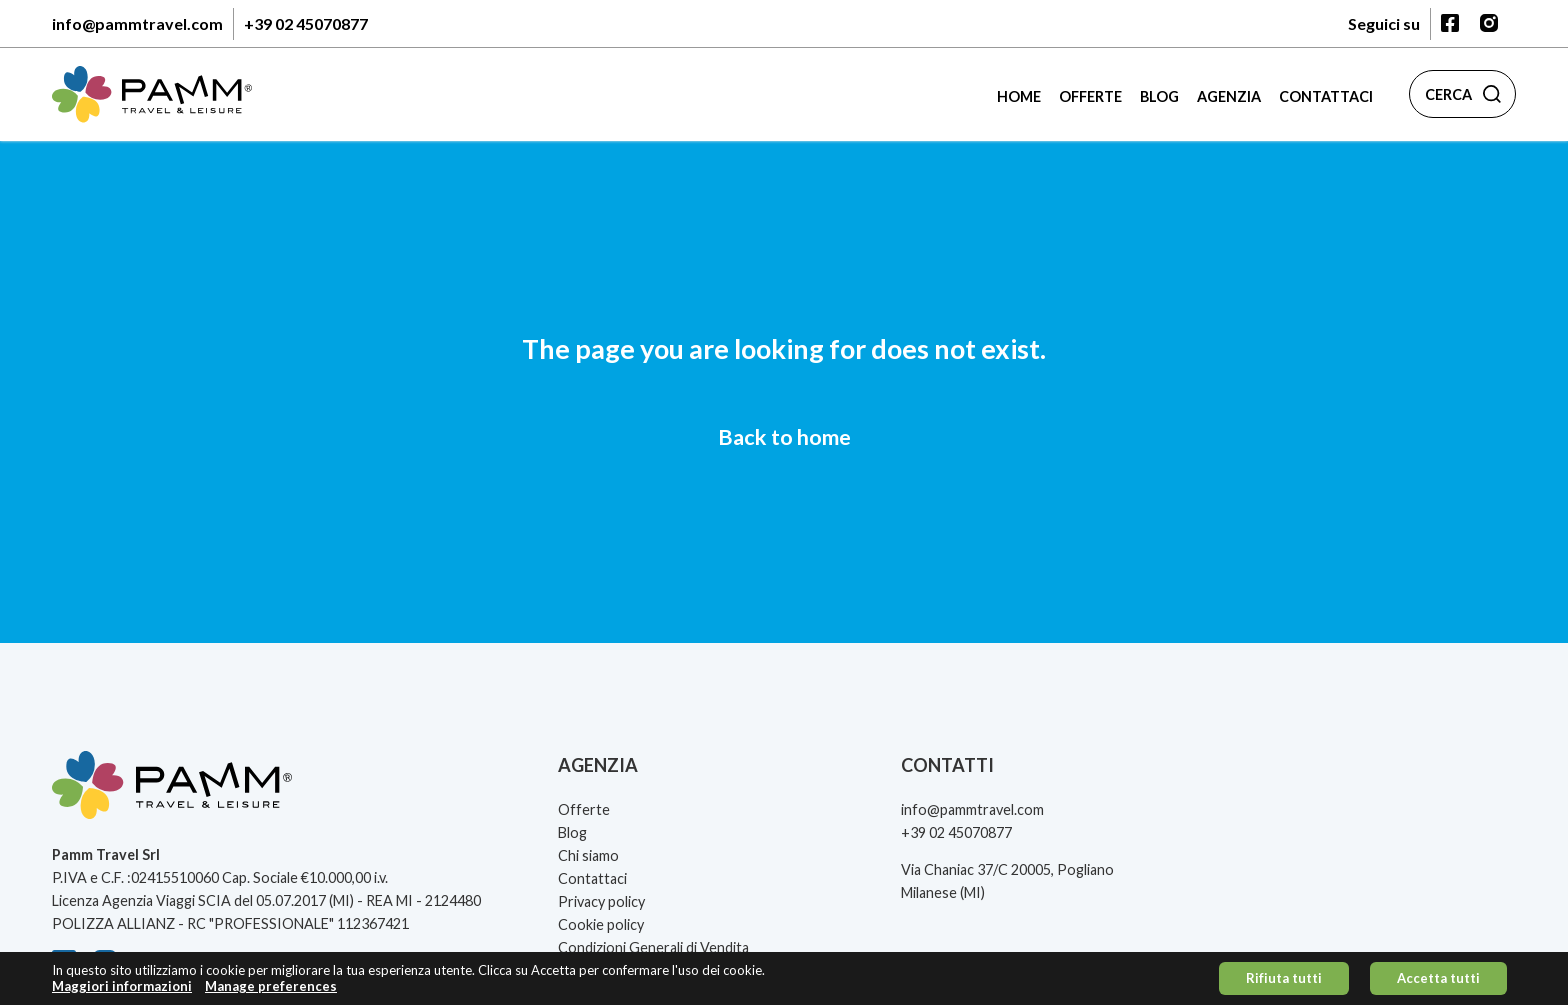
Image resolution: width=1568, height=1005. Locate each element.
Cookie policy (601, 924)
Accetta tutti (1438, 983)
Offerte (1090, 96)
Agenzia (1229, 96)
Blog (1159, 96)
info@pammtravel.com (137, 23)
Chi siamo (588, 855)
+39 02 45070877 (306, 23)
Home (1019, 96)
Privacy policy (601, 901)
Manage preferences (271, 991)
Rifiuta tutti (1284, 983)
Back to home (784, 437)
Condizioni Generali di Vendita (653, 947)
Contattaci (1326, 96)
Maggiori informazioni (122, 991)
